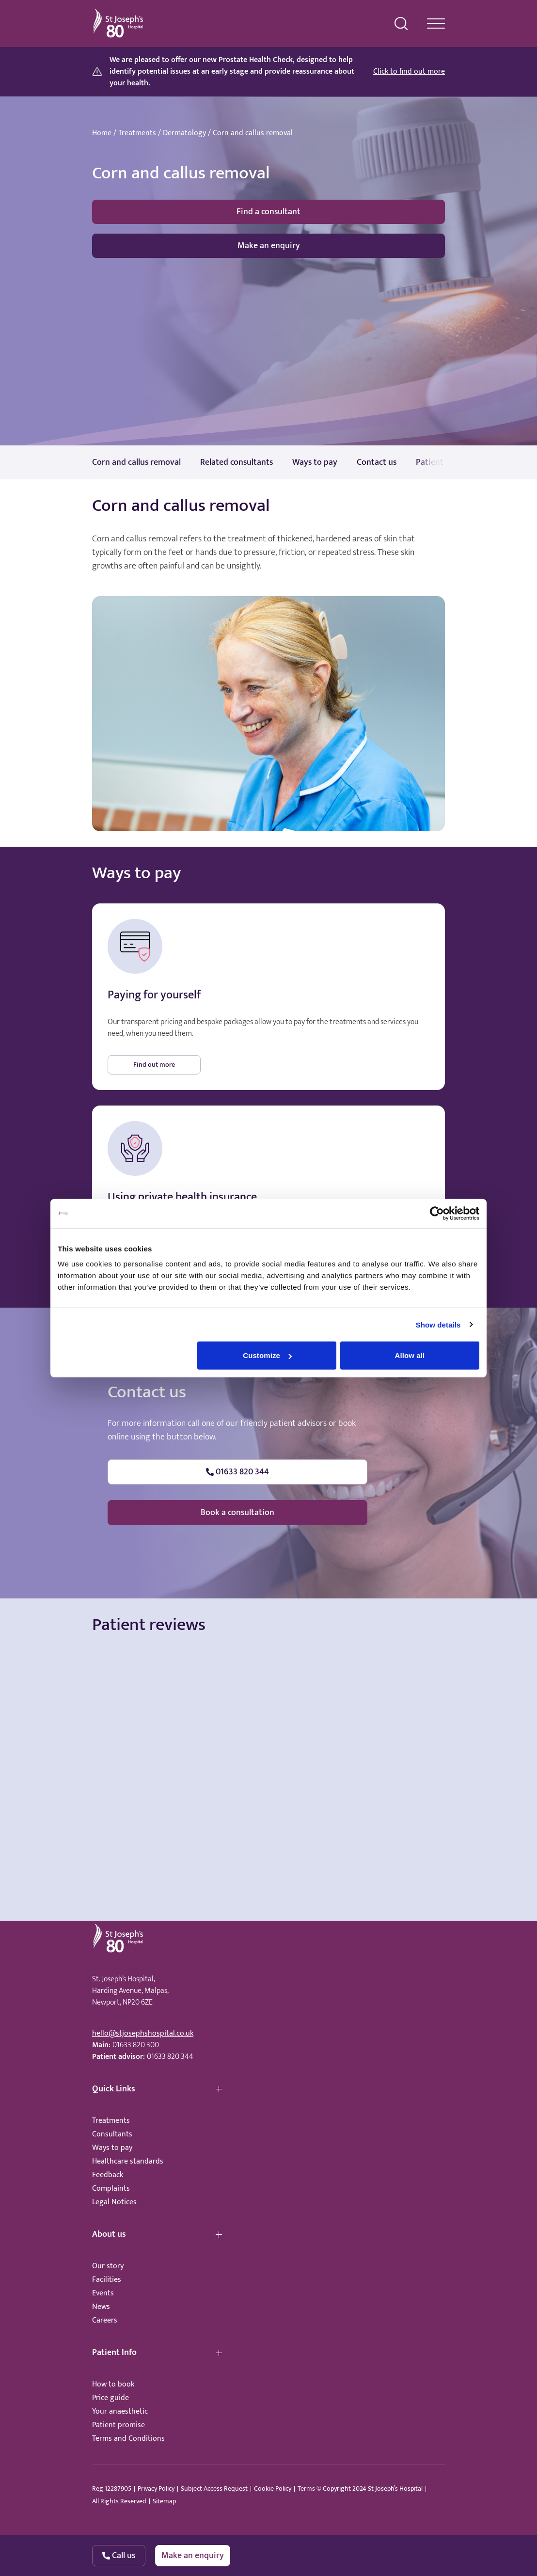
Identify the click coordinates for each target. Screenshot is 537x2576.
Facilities (106, 2279)
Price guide (110, 2397)
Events (103, 2293)
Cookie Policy (272, 2489)
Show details (438, 1324)
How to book (113, 2384)
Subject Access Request (214, 2489)
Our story (108, 2266)
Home (101, 133)
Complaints (111, 2188)
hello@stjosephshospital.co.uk (142, 2033)
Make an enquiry (268, 245)
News (101, 2306)
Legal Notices (114, 2202)
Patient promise (118, 2425)
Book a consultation (237, 1512)
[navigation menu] (436, 23)
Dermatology (184, 133)
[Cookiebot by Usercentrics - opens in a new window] (437, 1213)
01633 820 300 (135, 2045)
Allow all (410, 1355)
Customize (267, 1355)
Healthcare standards (127, 2161)
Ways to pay (112, 2147)
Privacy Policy (156, 2489)
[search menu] (401, 24)
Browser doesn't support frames (268, 1731)
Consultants (112, 2134)
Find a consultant (268, 212)
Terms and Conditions (128, 2438)
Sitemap (164, 2501)
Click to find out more (409, 72)
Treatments (137, 133)
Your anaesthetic (120, 2411)
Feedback (107, 2174)
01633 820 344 (170, 2056)
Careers (104, 2320)
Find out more (154, 1064)
